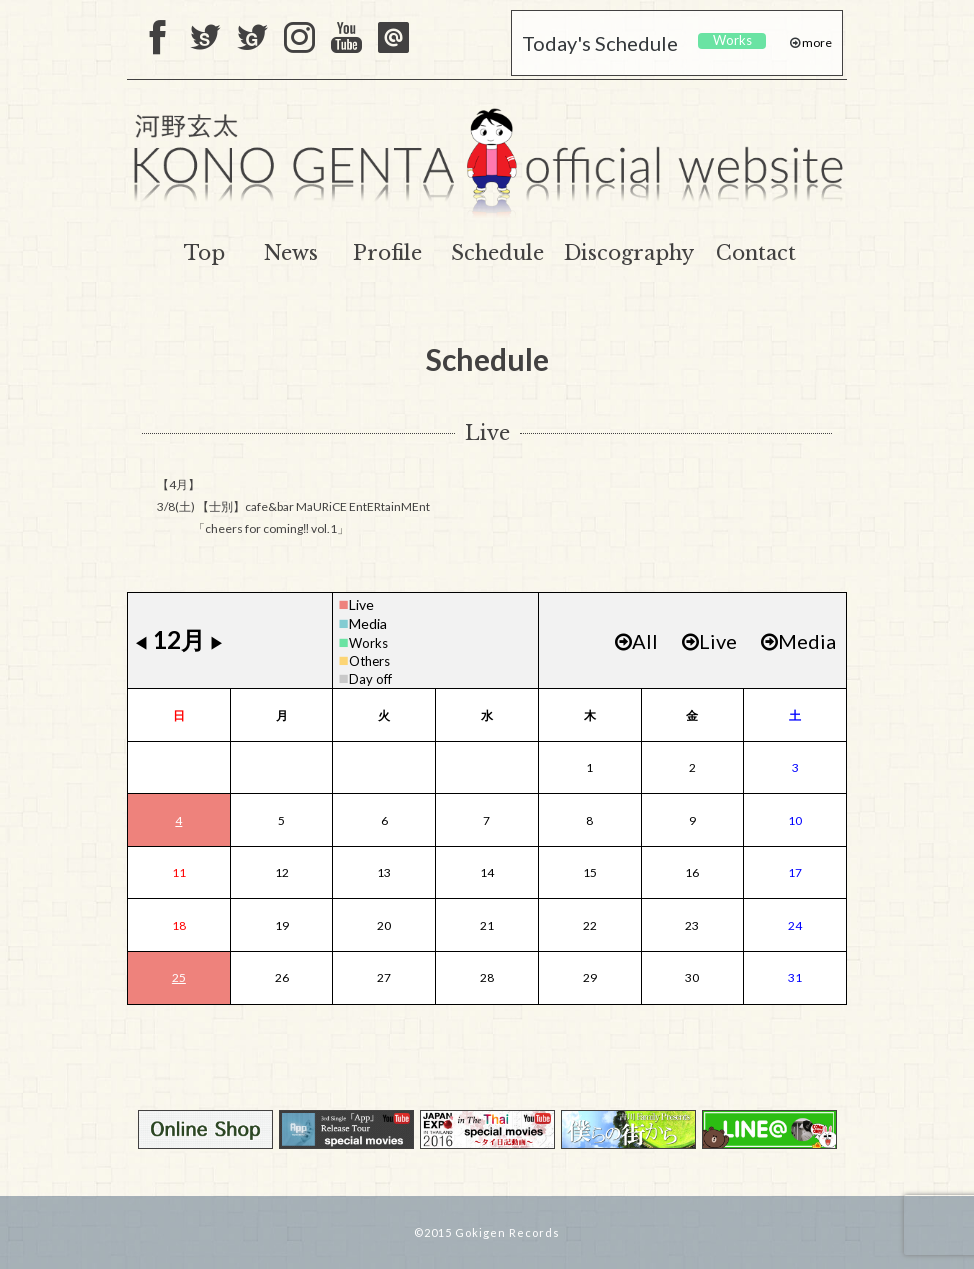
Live (361, 604)
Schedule (497, 253)
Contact (756, 253)
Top (204, 253)
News (291, 253)
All (636, 641)
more (816, 42)
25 (179, 977)
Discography (629, 253)
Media (368, 623)
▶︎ (217, 642)
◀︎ (141, 642)
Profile (387, 253)
